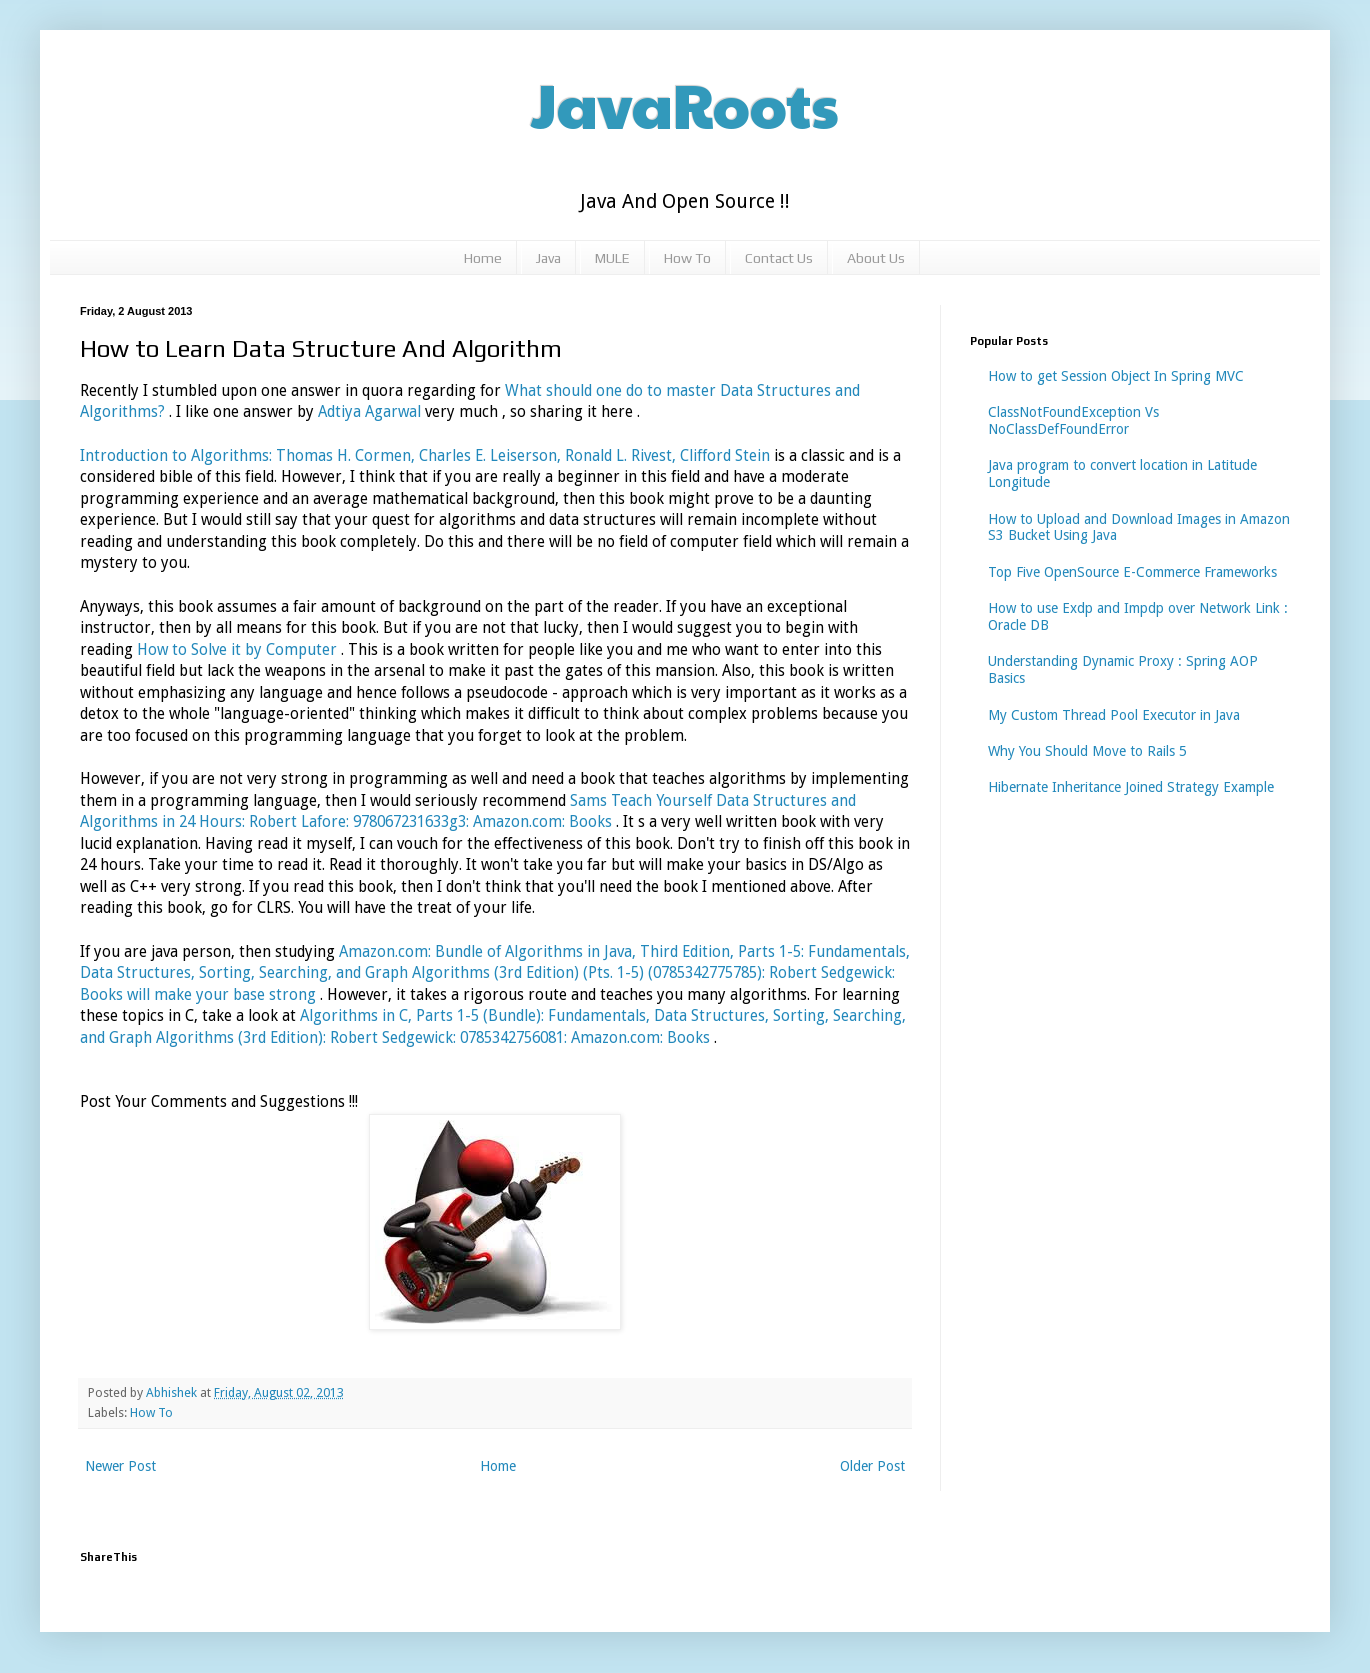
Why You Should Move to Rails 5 (1087, 751)
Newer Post (120, 1466)
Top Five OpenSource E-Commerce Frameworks (1132, 572)
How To (687, 258)
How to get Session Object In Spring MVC (1116, 376)
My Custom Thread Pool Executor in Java (1114, 715)
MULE (612, 258)
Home (483, 258)
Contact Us (779, 258)
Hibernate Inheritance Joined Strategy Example (1131, 787)
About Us (876, 258)
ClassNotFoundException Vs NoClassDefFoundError (1073, 420)
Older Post (872, 1466)
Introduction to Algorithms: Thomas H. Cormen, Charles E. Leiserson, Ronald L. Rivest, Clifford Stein (427, 456)
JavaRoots (685, 104)
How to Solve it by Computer (239, 650)
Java (548, 258)
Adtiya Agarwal (369, 412)
